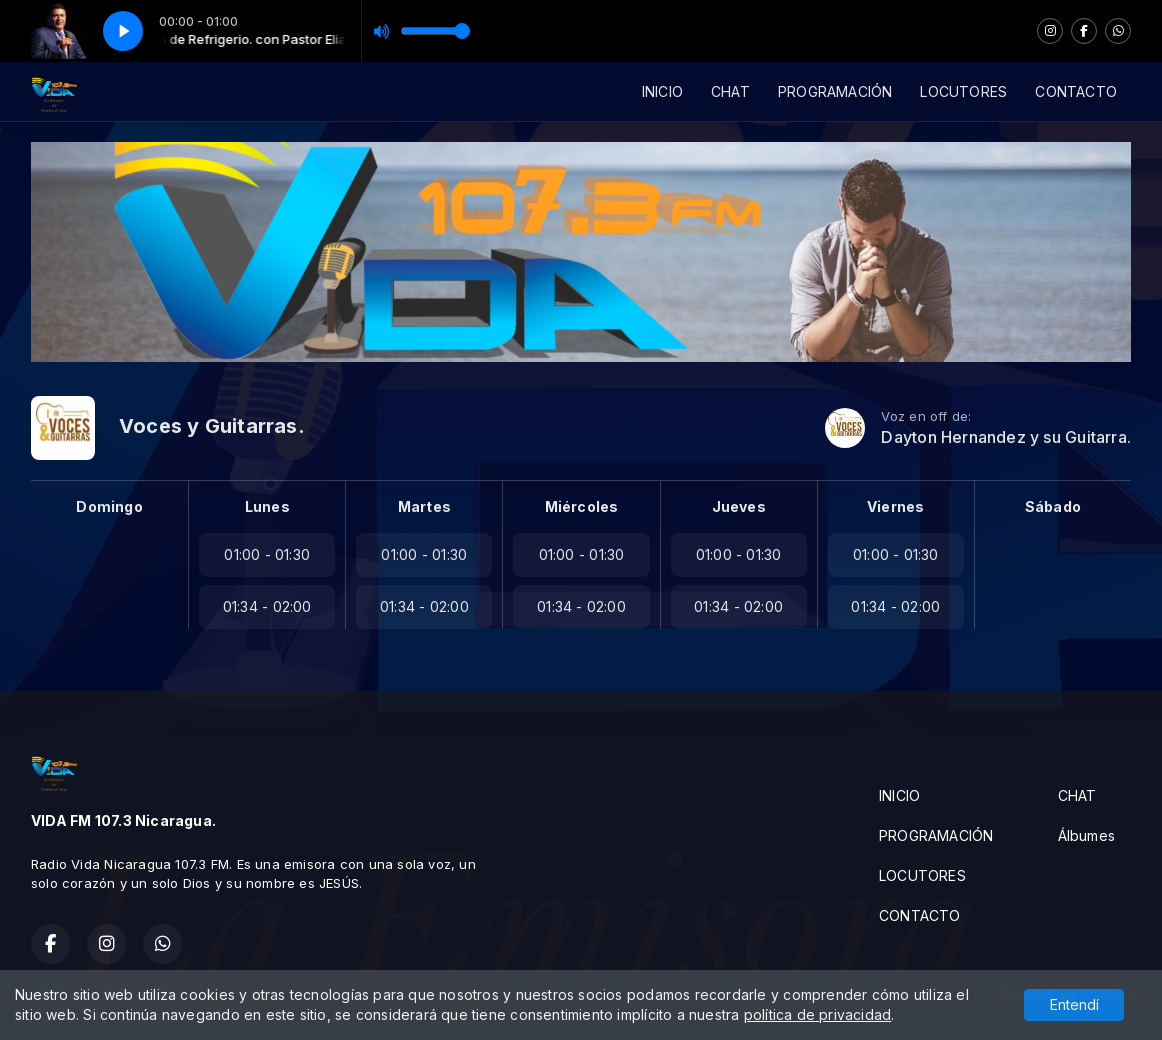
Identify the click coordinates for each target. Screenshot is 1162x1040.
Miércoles (582, 506)
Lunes (267, 506)
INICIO (662, 91)
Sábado (1053, 506)
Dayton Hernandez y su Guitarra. (1006, 437)
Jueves (739, 506)
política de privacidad (818, 1015)
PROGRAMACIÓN (835, 91)
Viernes (895, 506)
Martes (424, 506)
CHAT (730, 91)
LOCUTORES (963, 91)
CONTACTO (1076, 91)
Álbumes (1086, 835)
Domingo (109, 506)
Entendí (1074, 1005)
